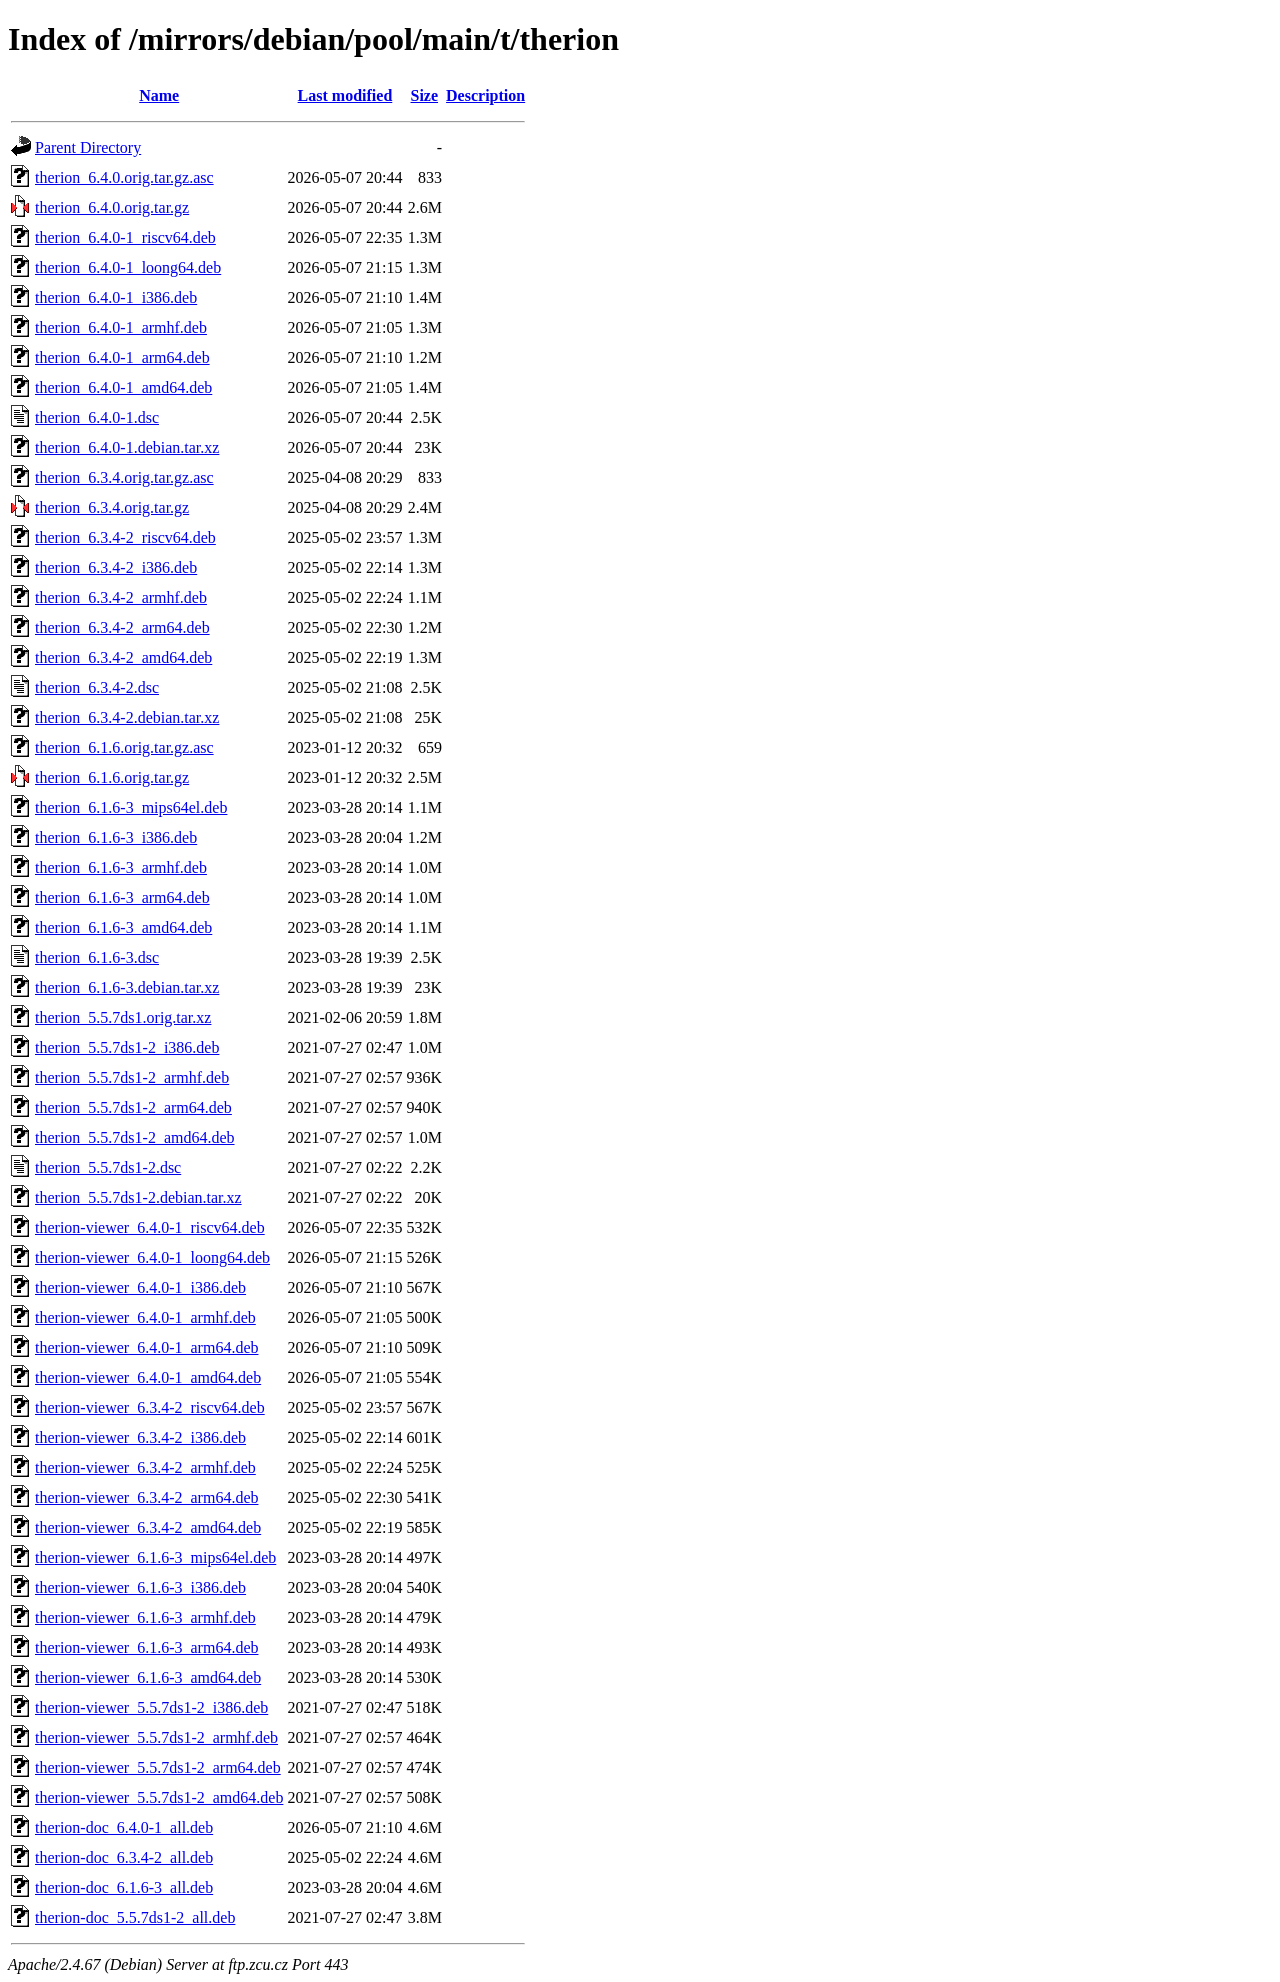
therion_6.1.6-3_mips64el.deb (131, 807)
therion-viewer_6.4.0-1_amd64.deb (148, 1377)
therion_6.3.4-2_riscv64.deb (125, 537)
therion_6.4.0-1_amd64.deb (123, 387)
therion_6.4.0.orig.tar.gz (112, 207)
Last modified (345, 95)
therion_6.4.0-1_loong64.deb (128, 267)
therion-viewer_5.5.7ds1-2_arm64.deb (158, 1767)
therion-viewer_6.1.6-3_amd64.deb (148, 1677)
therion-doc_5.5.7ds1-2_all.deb (135, 1917)
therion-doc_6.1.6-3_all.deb (124, 1887)
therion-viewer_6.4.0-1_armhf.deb (145, 1317)
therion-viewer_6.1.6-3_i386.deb (140, 1587)
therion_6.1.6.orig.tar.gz (112, 777)
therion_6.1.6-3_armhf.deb (121, 867)
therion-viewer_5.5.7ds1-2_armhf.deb (156, 1737)
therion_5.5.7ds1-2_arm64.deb (133, 1107)
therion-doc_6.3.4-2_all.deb (124, 1857)
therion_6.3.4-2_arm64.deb (122, 627)
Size (425, 95)
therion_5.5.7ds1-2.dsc (108, 1167)
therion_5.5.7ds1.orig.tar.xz (123, 1017)
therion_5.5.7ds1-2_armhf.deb (132, 1077)
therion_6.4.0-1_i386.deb (116, 297)
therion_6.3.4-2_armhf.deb (121, 597)
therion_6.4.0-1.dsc (97, 417)
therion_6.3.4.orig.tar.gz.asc (124, 477)
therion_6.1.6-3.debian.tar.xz (127, 987)
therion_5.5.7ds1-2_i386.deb (127, 1047)
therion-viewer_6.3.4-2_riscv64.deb (150, 1407)
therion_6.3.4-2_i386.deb (116, 567)
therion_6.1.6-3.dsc (97, 957)
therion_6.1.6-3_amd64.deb (123, 927)
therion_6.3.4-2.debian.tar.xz (127, 717)
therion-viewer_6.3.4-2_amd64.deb (148, 1527)
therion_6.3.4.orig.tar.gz (112, 507)
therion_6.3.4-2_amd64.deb (123, 657)
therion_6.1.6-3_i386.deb (116, 837)
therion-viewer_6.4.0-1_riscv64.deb (150, 1227)
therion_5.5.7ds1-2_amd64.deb (135, 1137)
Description (485, 95)
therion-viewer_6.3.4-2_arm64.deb (146, 1497)
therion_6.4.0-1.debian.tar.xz (127, 447)
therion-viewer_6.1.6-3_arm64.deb (146, 1647)
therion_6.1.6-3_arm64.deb (122, 897)
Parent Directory (88, 147)
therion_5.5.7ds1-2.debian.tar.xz (138, 1197)
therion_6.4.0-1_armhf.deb (121, 327)
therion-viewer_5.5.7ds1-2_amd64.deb (159, 1797)
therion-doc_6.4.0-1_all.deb (124, 1827)
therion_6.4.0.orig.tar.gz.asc (124, 177)
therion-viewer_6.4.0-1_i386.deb (140, 1287)
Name (159, 95)
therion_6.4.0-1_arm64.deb (122, 357)
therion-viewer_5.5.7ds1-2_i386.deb (151, 1707)
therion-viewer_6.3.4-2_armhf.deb (145, 1467)
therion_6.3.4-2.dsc (97, 687)
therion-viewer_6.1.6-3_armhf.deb (145, 1617)
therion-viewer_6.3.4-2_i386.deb (140, 1437)
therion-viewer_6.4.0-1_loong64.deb (152, 1257)
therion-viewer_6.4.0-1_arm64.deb (146, 1347)
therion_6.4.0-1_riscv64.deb (125, 237)
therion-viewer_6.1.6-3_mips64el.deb (155, 1557)
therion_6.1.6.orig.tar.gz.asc (124, 747)
